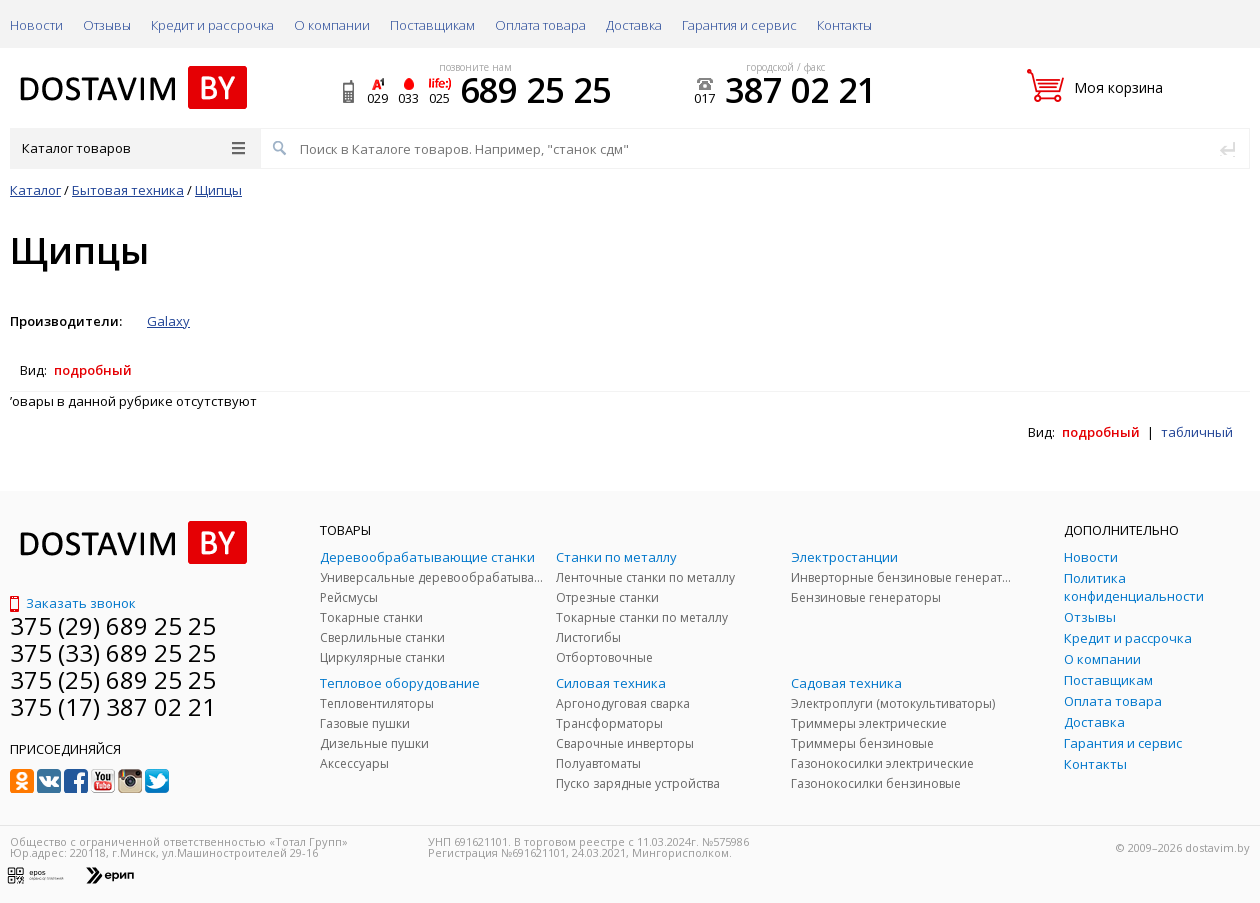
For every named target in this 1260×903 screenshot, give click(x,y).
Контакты (844, 25)
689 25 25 (535, 90)
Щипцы (218, 190)
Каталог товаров (133, 148)
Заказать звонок (73, 603)
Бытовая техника (128, 190)
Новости (36, 25)
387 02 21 (800, 90)
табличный (1197, 432)
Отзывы (107, 25)
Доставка (634, 25)
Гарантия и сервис (739, 25)
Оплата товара (540, 25)
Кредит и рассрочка (212, 25)
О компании (332, 25)
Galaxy (168, 321)
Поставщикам (432, 25)
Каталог (35, 190)
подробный (93, 370)
